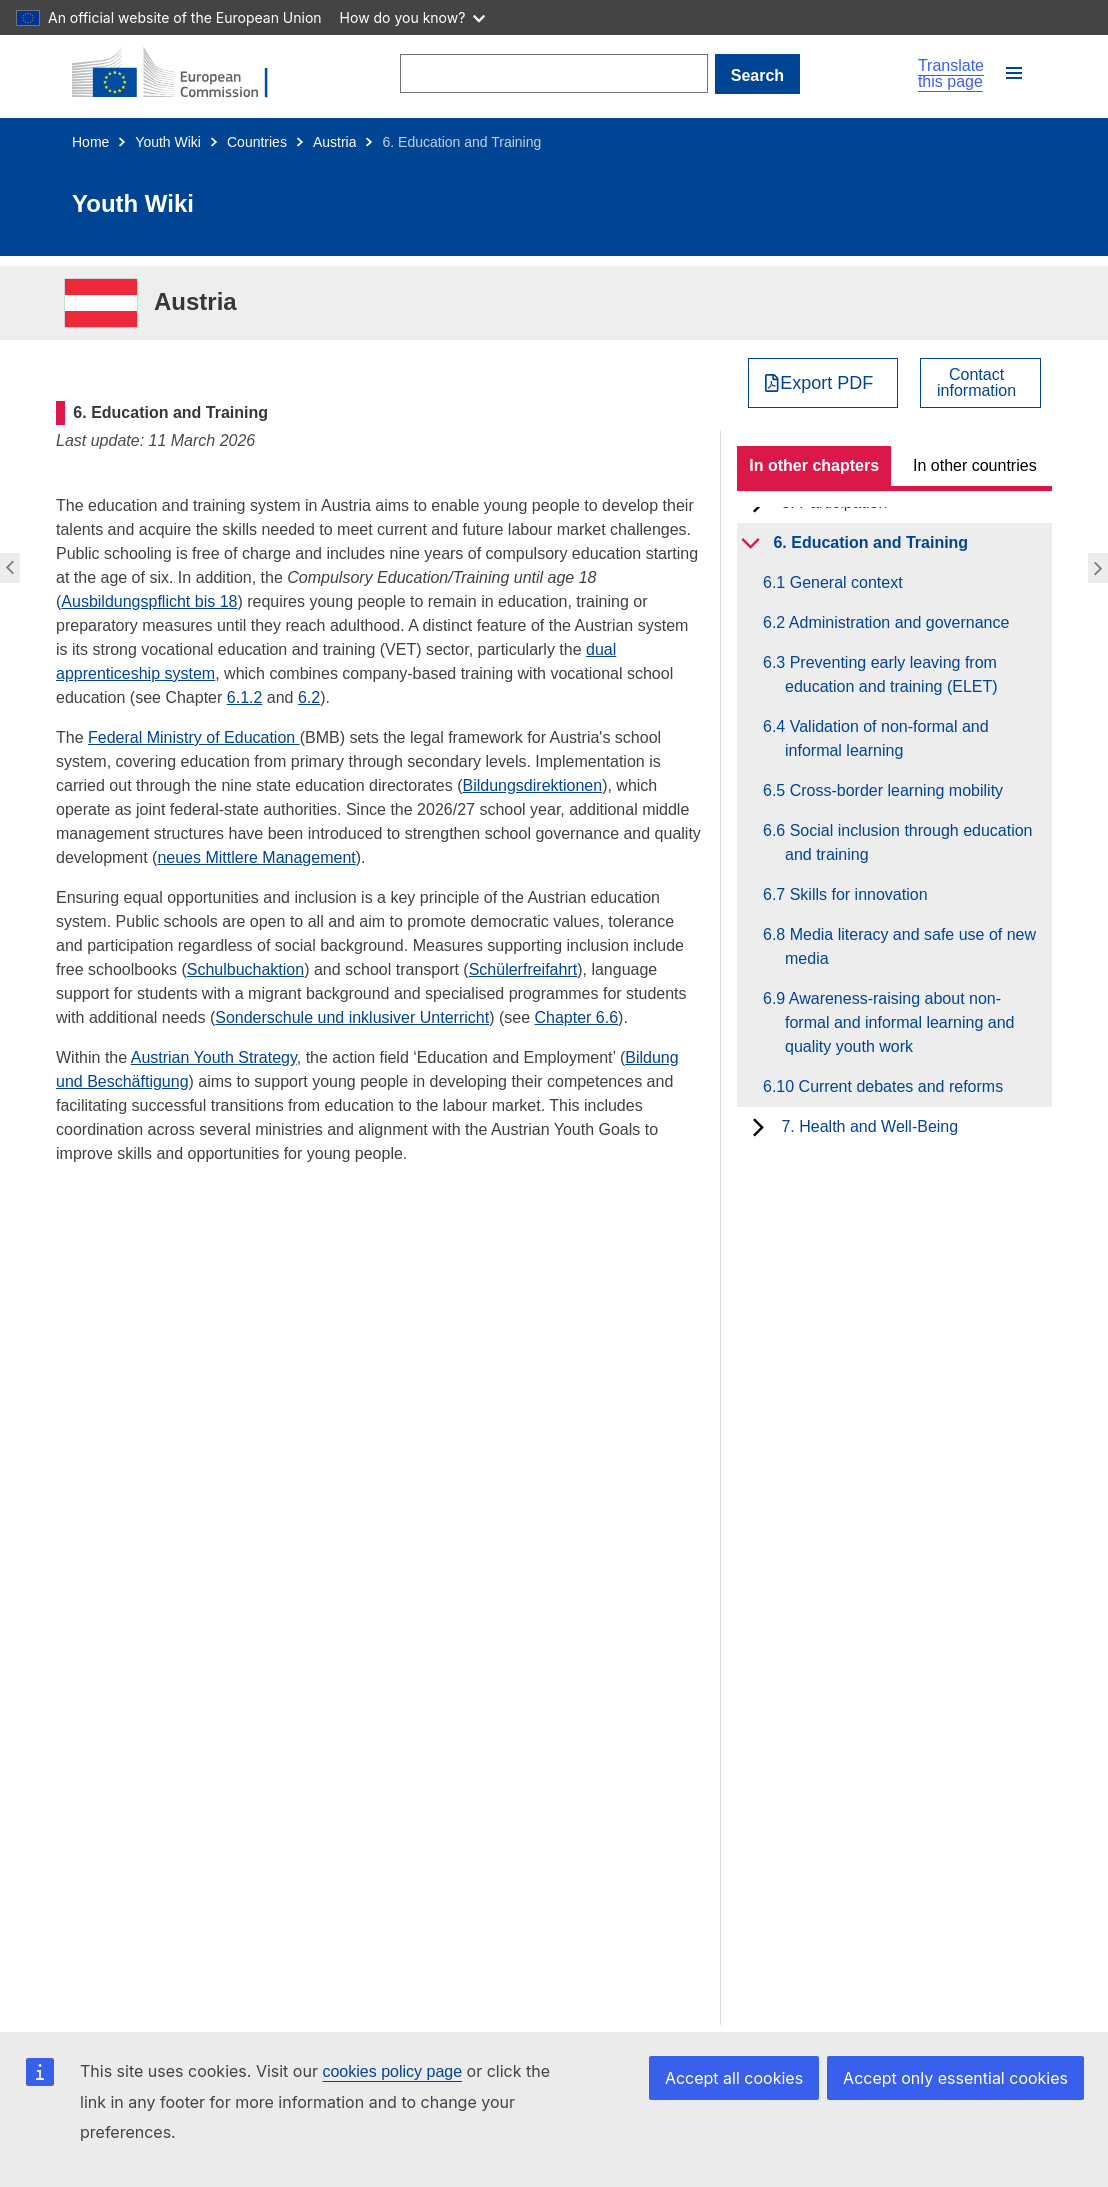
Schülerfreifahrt (523, 969)
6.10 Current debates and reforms (894, 1086)
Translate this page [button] (951, 74)
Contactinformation (976, 383)
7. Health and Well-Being (869, 1126)
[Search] (554, 73)
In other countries (975, 465)
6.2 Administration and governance (897, 622)
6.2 (309, 697)
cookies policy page (392, 2071)
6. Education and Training (870, 542)
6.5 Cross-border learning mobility (894, 790)
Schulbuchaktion (245, 969)
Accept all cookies (734, 2078)
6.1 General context (844, 582)
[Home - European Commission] (182, 74)
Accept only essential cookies (955, 2078)
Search (757, 75)
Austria (335, 142)
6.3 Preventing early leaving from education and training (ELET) (891, 674)
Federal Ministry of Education (194, 737)
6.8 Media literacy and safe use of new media (910, 946)
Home (90, 142)
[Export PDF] (823, 383)
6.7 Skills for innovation (856, 894)
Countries (257, 142)
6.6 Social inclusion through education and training (909, 842)
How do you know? (413, 17)
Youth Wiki (168, 142)
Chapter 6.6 (576, 1017)
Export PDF (826, 383)
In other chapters (814, 465)
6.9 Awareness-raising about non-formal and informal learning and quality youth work (899, 1022)
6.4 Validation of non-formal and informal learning (887, 738)
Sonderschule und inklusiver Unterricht (352, 1017)
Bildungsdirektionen (532, 785)
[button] (1014, 73)
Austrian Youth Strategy (214, 1057)
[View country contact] (980, 383)
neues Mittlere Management (256, 857)
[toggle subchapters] (750, 543)
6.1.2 (245, 697)
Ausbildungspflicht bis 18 (149, 601)
